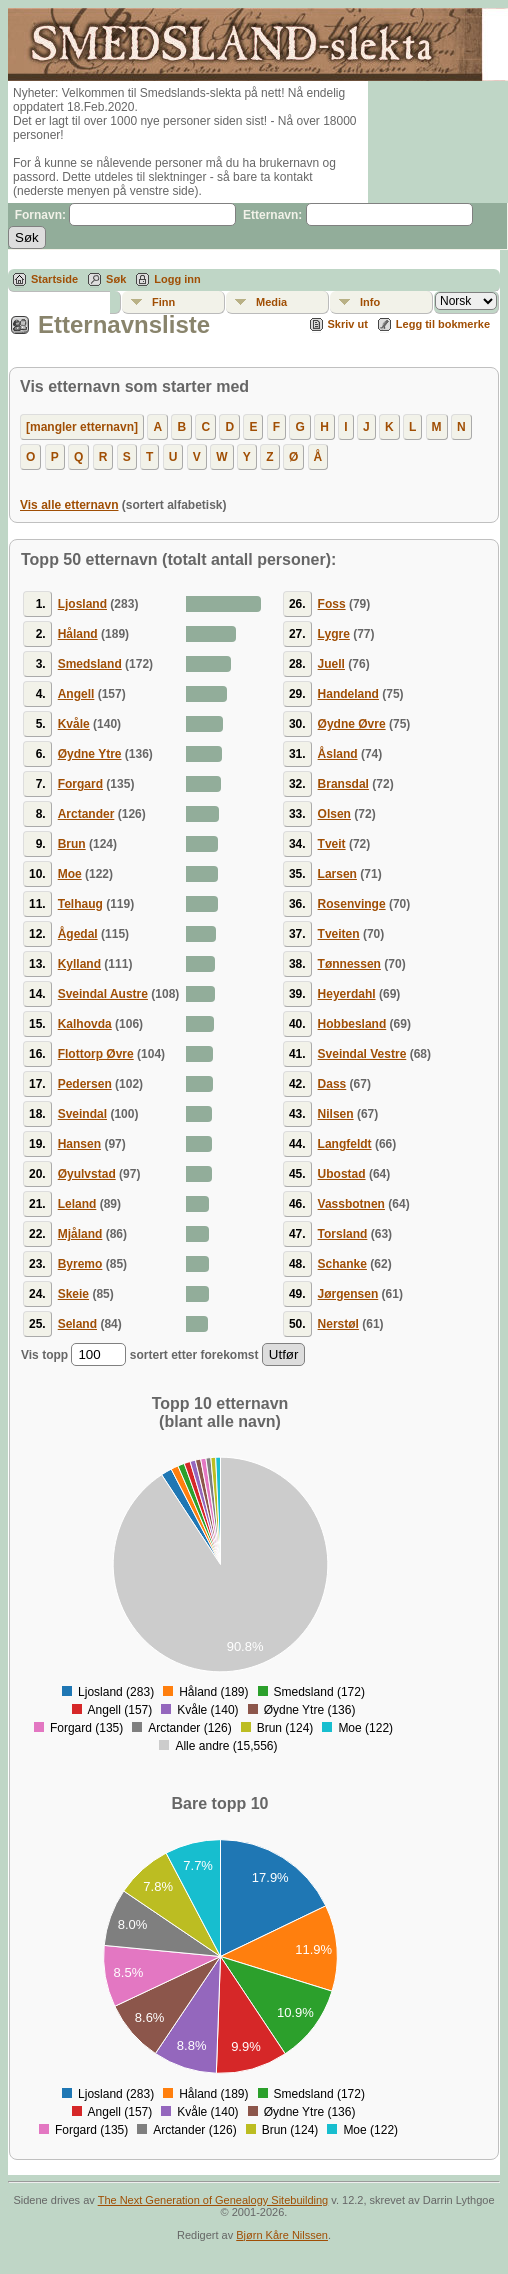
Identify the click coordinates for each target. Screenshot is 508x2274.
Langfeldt (345, 1144)
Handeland (348, 694)
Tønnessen (349, 964)
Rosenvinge (352, 904)
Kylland (79, 964)
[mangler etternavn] (82, 427)
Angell (76, 694)
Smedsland (90, 664)
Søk (116, 279)
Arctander (86, 814)
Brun (72, 844)
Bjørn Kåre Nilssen (282, 2235)
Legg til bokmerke (443, 324)
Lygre (334, 634)
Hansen (79, 1144)
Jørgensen (348, 1294)
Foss (332, 604)
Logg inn (177, 279)
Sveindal (82, 1114)
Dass (332, 1084)
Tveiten (339, 934)
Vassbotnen (351, 1204)
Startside (54, 279)
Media (271, 302)
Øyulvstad (87, 1174)
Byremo (80, 1264)
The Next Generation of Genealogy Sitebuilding (213, 2200)
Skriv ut (348, 324)
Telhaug (80, 904)
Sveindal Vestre (362, 1054)
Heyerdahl (347, 994)
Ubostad (342, 1174)
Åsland (338, 754)
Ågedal (78, 934)
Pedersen (85, 1084)
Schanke (342, 1264)
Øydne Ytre (90, 754)
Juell (331, 664)
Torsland (343, 1234)
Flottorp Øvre (96, 1054)
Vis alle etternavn (69, 505)
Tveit (332, 844)
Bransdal (343, 784)
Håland (78, 634)
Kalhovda (85, 1024)
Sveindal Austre (103, 994)
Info (370, 302)
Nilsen (336, 1114)
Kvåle (74, 724)
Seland (77, 1324)
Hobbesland (352, 1024)
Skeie (73, 1294)
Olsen (334, 814)
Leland (77, 1204)
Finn (163, 302)
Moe (70, 874)
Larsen (337, 874)
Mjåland (80, 1234)
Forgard (80, 784)
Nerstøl (338, 1324)
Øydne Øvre (352, 724)
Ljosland (82, 604)
